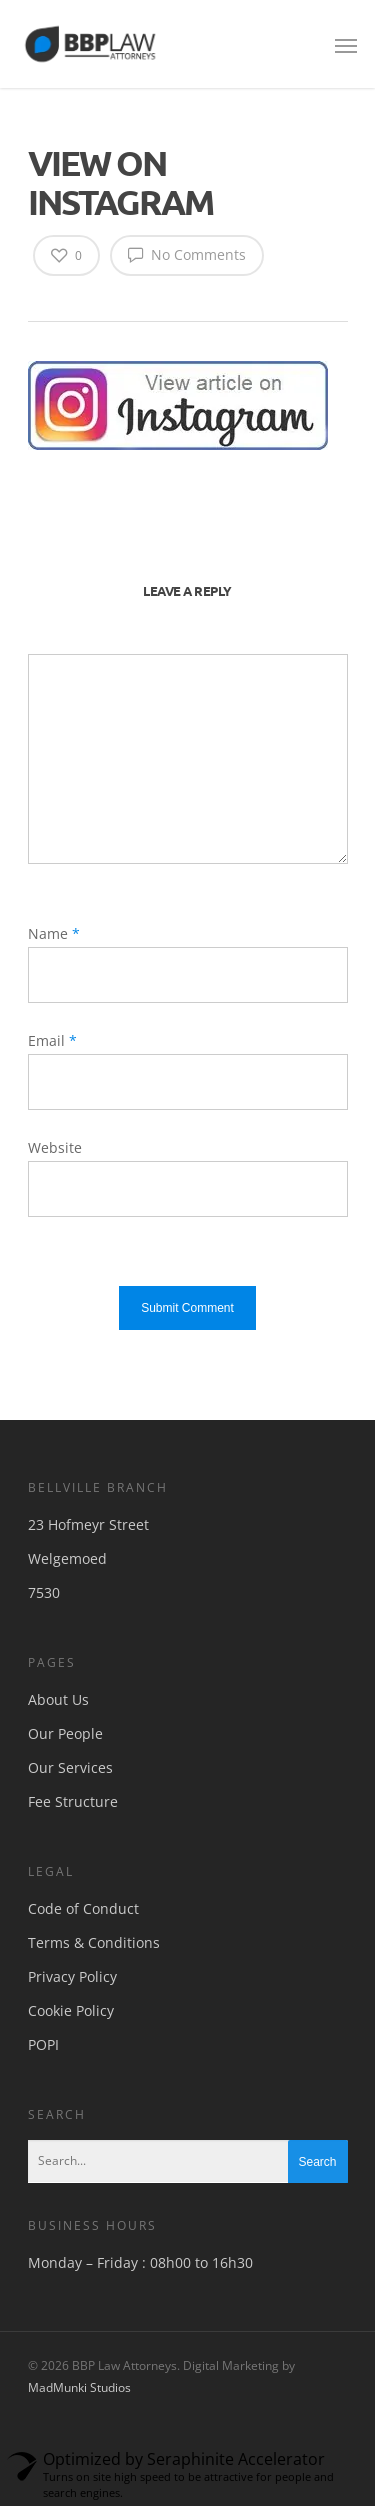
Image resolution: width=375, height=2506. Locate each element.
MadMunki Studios (79, 2387)
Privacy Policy (72, 1976)
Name (54, 933)
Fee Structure (73, 1801)
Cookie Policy (71, 2010)
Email (52, 1040)
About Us (58, 1699)
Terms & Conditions (94, 1942)
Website (55, 1147)
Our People (65, 1733)
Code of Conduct (83, 1908)
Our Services (70, 1767)
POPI (43, 2044)
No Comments (187, 254)
